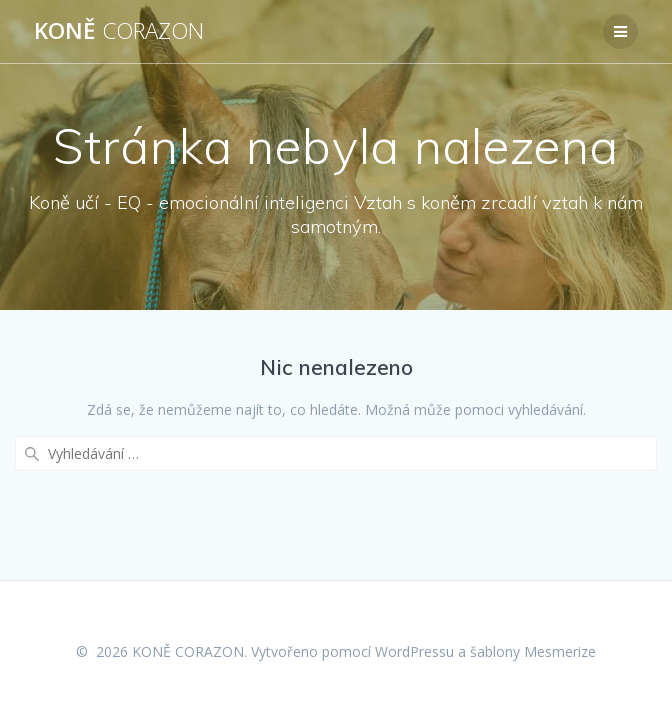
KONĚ (119, 31)
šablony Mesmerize (533, 651)
